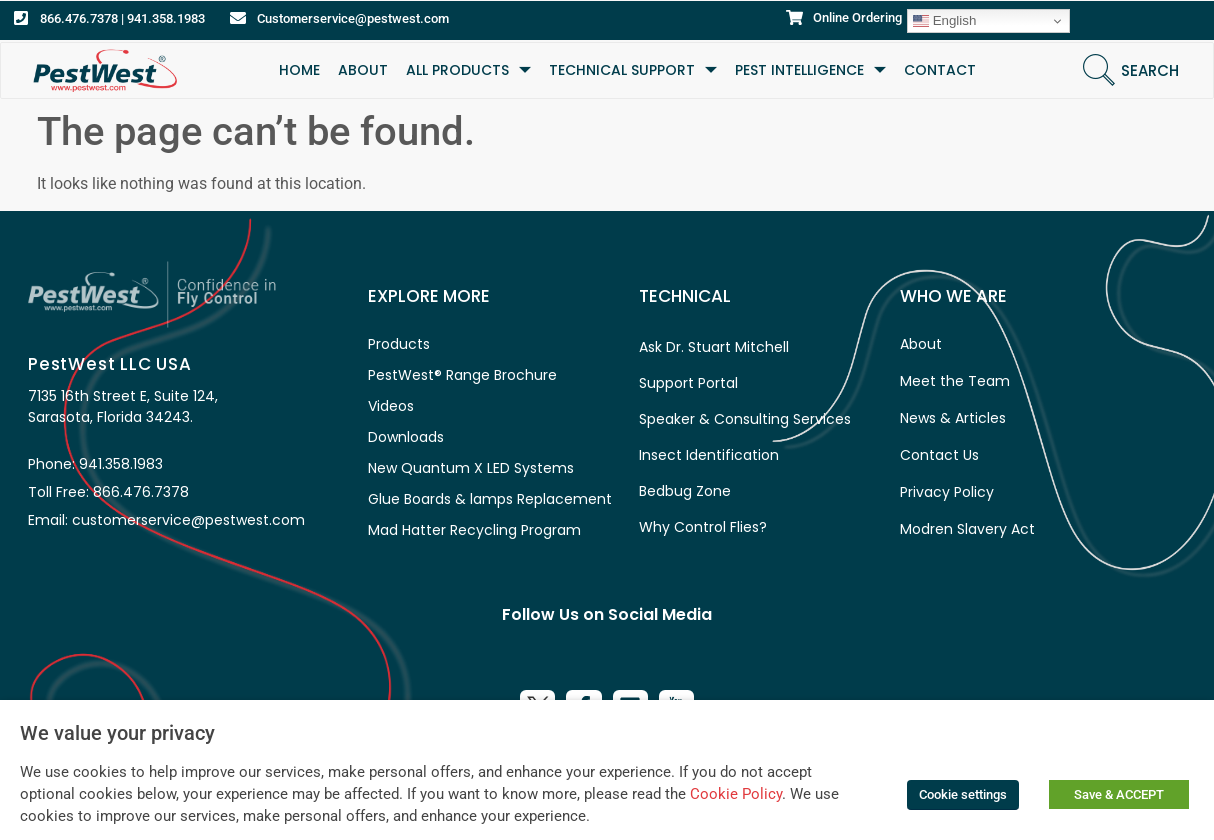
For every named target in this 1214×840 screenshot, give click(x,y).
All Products (468, 70)
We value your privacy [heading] (117, 733)
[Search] (1099, 70)
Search (1150, 70)
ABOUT (363, 70)
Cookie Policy (736, 794)
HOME (299, 70)
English (944, 21)
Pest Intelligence (810, 70)
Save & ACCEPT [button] (1119, 794)
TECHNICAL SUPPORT (633, 70)
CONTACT (940, 70)
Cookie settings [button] (963, 794)
